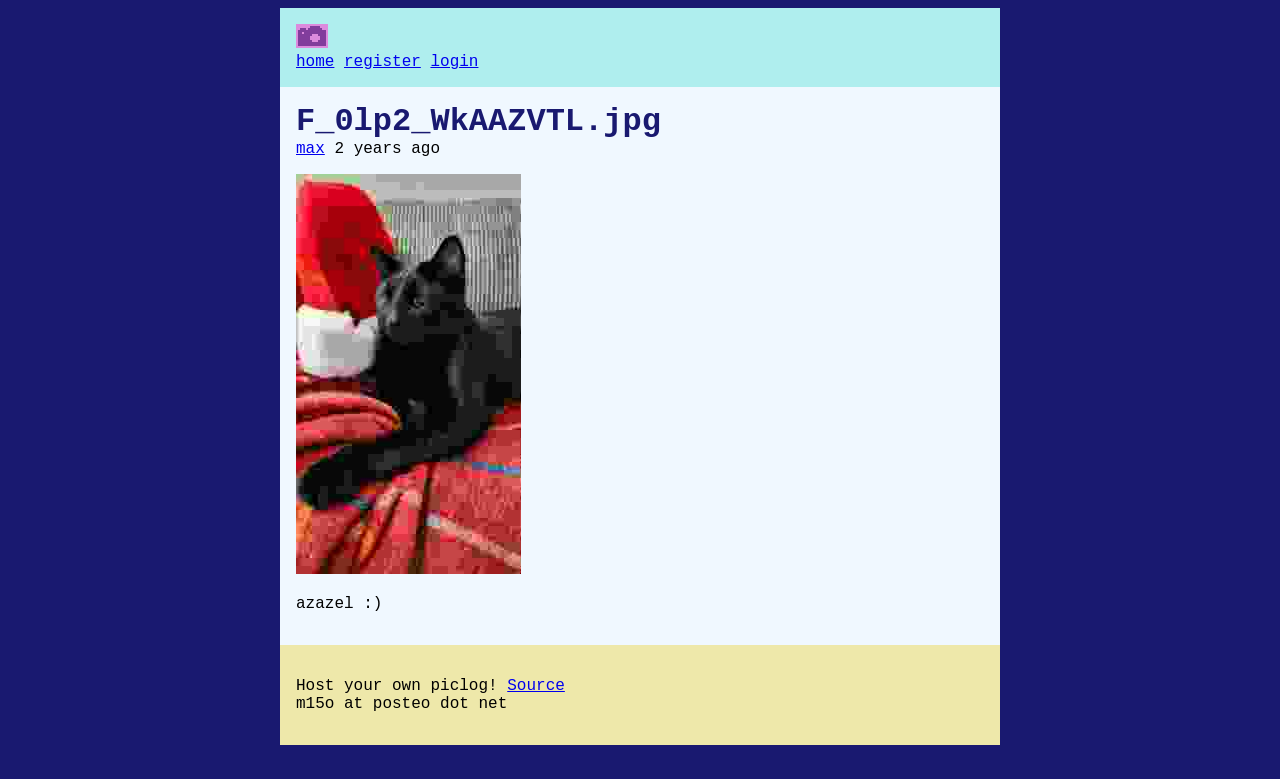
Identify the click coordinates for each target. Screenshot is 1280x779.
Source (536, 706)
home (315, 64)
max (310, 161)
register (382, 64)
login (454, 64)
